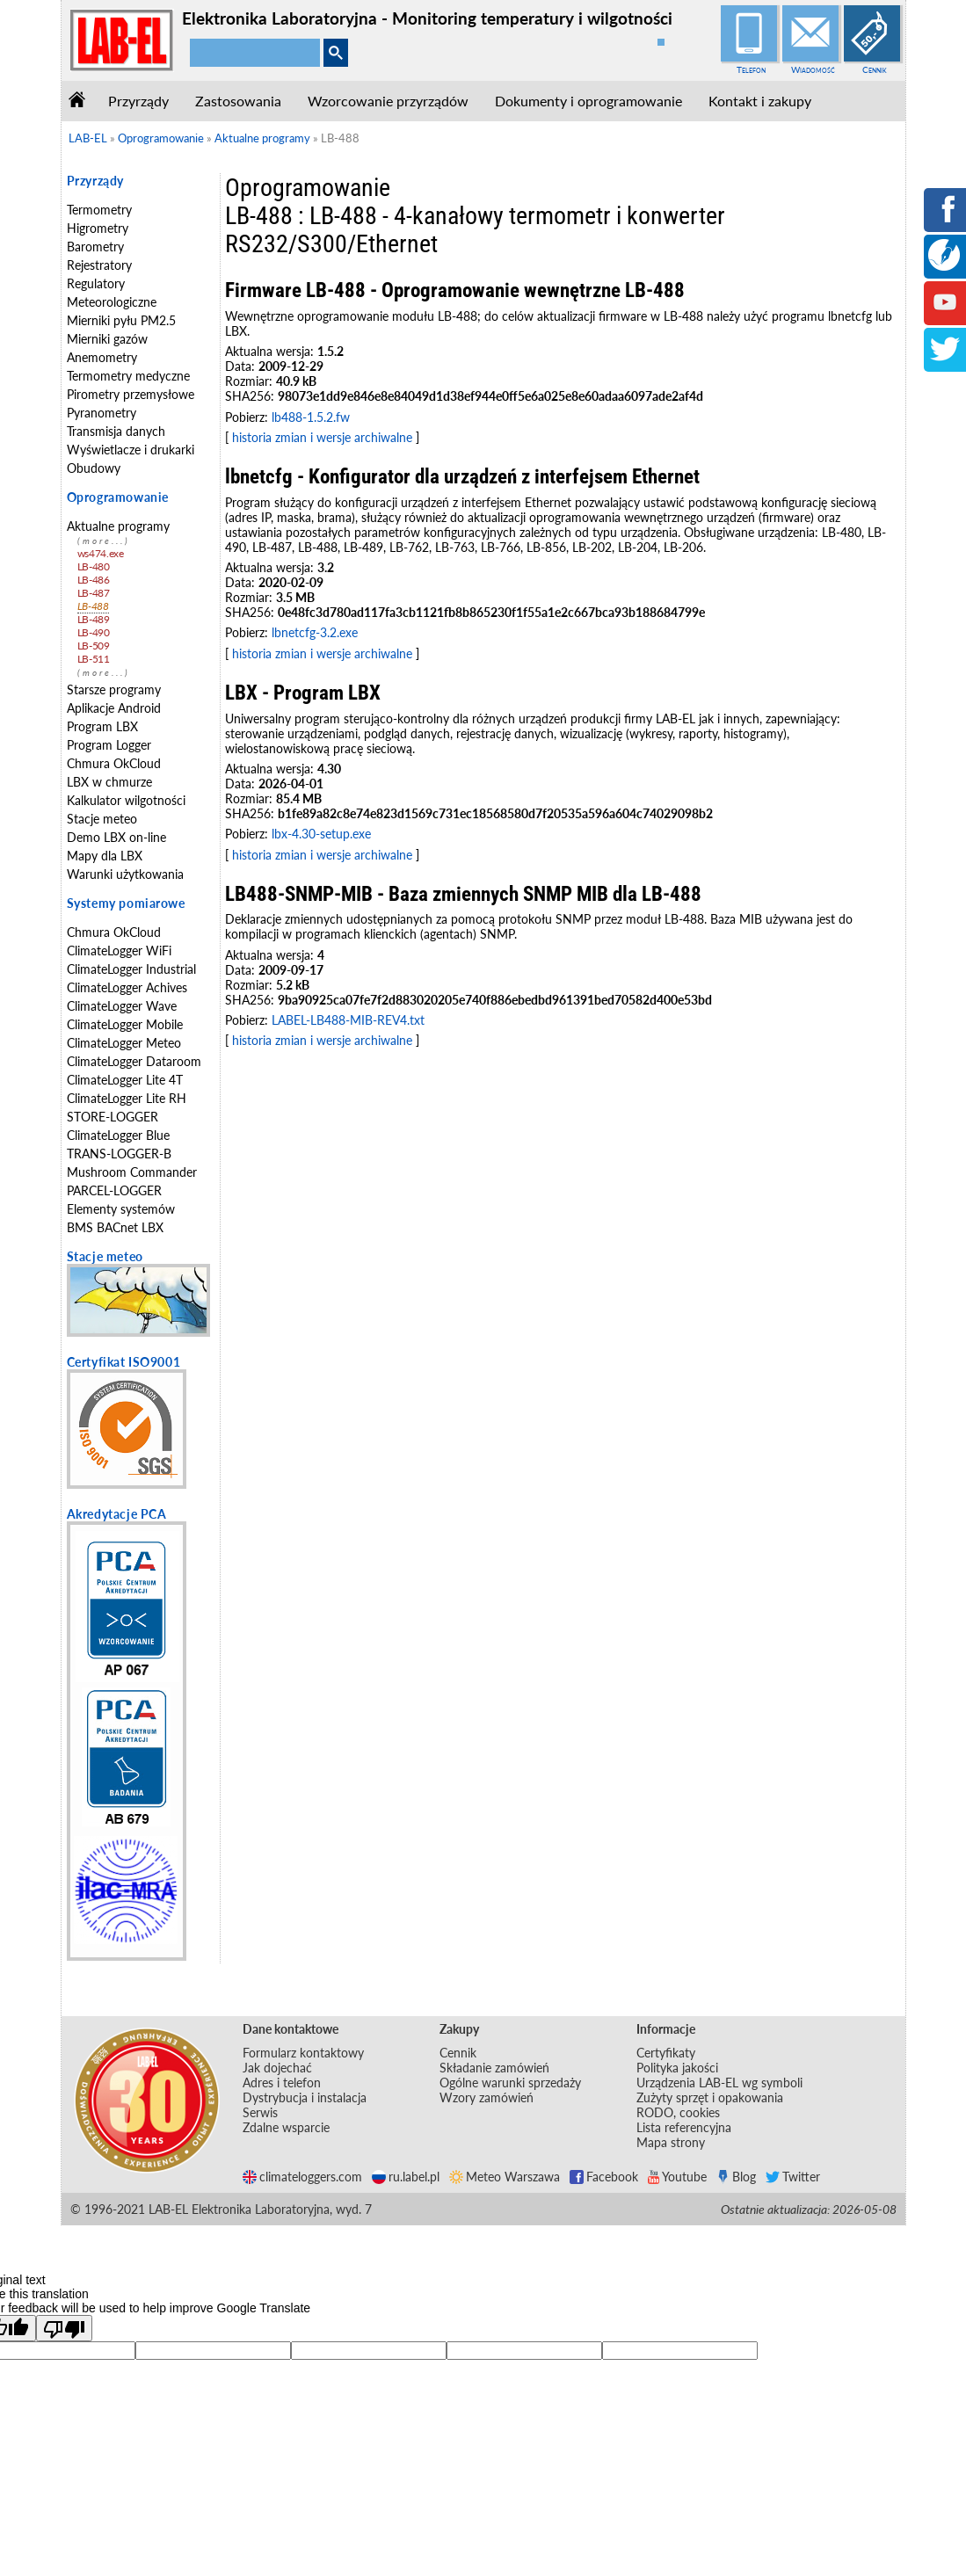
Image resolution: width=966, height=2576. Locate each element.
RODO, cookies (678, 2112)
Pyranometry (101, 412)
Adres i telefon (282, 2082)
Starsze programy (114, 689)
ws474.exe (100, 553)
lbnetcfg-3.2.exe (315, 632)
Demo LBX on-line (116, 837)
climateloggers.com (302, 2176)
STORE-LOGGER (112, 1116)
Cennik (874, 69)
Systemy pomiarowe (126, 903)
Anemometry (102, 357)
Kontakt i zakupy (759, 100)
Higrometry (97, 228)
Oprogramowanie (118, 497)
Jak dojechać (277, 2067)
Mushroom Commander (132, 1172)
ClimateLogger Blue (118, 1135)
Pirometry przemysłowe (130, 394)
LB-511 (93, 658)
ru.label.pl (405, 2176)
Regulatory (96, 283)
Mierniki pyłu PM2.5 (121, 320)
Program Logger (109, 744)
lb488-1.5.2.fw (311, 417)
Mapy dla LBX (104, 855)
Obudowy (93, 468)
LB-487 (93, 592)
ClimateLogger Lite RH (126, 1098)
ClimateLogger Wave (122, 1005)
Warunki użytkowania (125, 874)
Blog (736, 2176)
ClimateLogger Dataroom (134, 1061)
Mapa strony (670, 2142)
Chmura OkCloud (114, 763)
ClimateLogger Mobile (125, 1024)
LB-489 (93, 619)
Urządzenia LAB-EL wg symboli (719, 2082)
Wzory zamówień (486, 2097)
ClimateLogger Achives (127, 987)
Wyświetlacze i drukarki (130, 449)
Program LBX (102, 726)
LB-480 (93, 566)
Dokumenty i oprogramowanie (588, 100)
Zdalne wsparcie (286, 2127)
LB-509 (93, 645)
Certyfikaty (665, 2052)
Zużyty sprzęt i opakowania (709, 2097)
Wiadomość (813, 69)
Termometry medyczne (128, 375)
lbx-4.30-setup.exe (321, 833)
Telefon (751, 69)
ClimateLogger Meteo (124, 1042)
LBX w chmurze (109, 781)
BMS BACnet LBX (115, 1227)
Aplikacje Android (114, 707)
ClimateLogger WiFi (119, 950)
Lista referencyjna (683, 2127)
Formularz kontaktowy (303, 2052)
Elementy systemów (121, 1208)
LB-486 (93, 579)
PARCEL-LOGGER (114, 1190)
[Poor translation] (64, 2328)
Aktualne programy (118, 526)
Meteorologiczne (111, 301)
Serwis (260, 2112)
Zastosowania (238, 100)
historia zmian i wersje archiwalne (322, 437)
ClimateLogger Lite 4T (125, 1079)
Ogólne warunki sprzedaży (510, 2082)
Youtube (677, 2176)
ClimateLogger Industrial (131, 968)
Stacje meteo (102, 818)
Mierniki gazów (107, 338)
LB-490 (93, 632)
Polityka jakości (677, 2067)
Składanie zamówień (494, 2067)
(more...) (103, 541)
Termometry (99, 209)
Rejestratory (99, 265)
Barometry (95, 246)
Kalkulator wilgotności (126, 800)
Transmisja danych (116, 431)
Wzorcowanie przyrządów (388, 100)
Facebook (604, 2176)
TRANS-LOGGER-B (119, 1153)
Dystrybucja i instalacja (305, 2097)
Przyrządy (138, 100)
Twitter (793, 2176)
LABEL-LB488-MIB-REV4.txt (348, 1019)
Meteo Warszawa (504, 2176)
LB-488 (93, 606)
